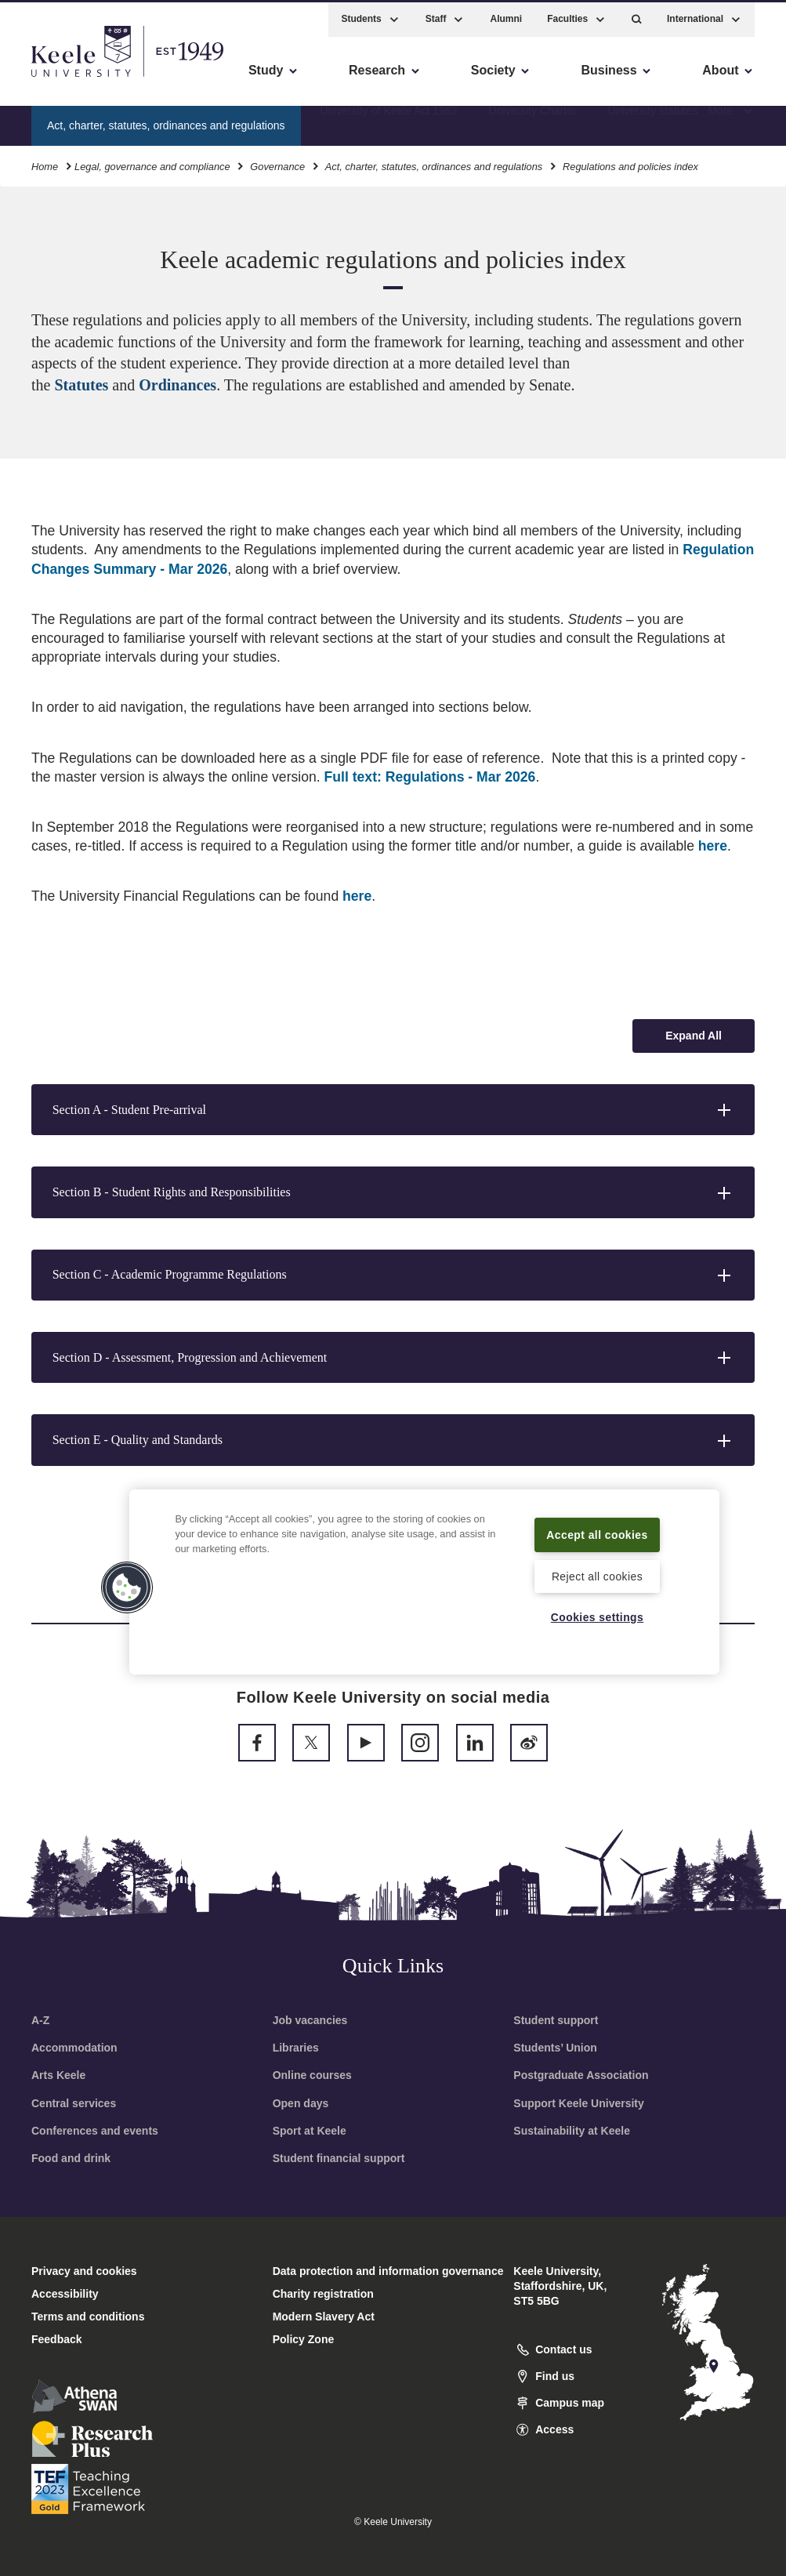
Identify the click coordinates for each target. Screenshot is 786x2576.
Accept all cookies (596, 1524)
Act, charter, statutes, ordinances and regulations (433, 163)
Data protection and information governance (388, 2271)
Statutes (83, 385)
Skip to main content (83, 78)
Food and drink (70, 2158)
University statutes (652, 121)
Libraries (296, 2047)
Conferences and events (94, 2130)
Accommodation (74, 2047)
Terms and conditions (87, 2316)
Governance (277, 163)
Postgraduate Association (580, 2075)
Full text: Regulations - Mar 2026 (430, 777)
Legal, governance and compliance (152, 163)
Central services (73, 2103)
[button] (636, 16)
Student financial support (339, 2158)
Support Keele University (578, 2103)
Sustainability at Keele (571, 2130)
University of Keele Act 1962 (388, 121)
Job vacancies (310, 2020)
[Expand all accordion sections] (693, 1036)
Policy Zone (304, 2339)
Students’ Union (555, 2047)
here (712, 846)
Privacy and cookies (84, 2271)
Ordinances (177, 385)
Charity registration (323, 2294)
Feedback (56, 2339)
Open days (301, 2103)
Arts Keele (58, 2075)
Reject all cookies (598, 1575)
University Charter (533, 121)
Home (44, 163)
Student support (555, 2020)
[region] (424, 1572)
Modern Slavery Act (324, 2316)
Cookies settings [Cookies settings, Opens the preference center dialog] (597, 1616)
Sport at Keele (309, 2130)
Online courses (312, 2075)
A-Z (40, 2020)
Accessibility (58, 78)
